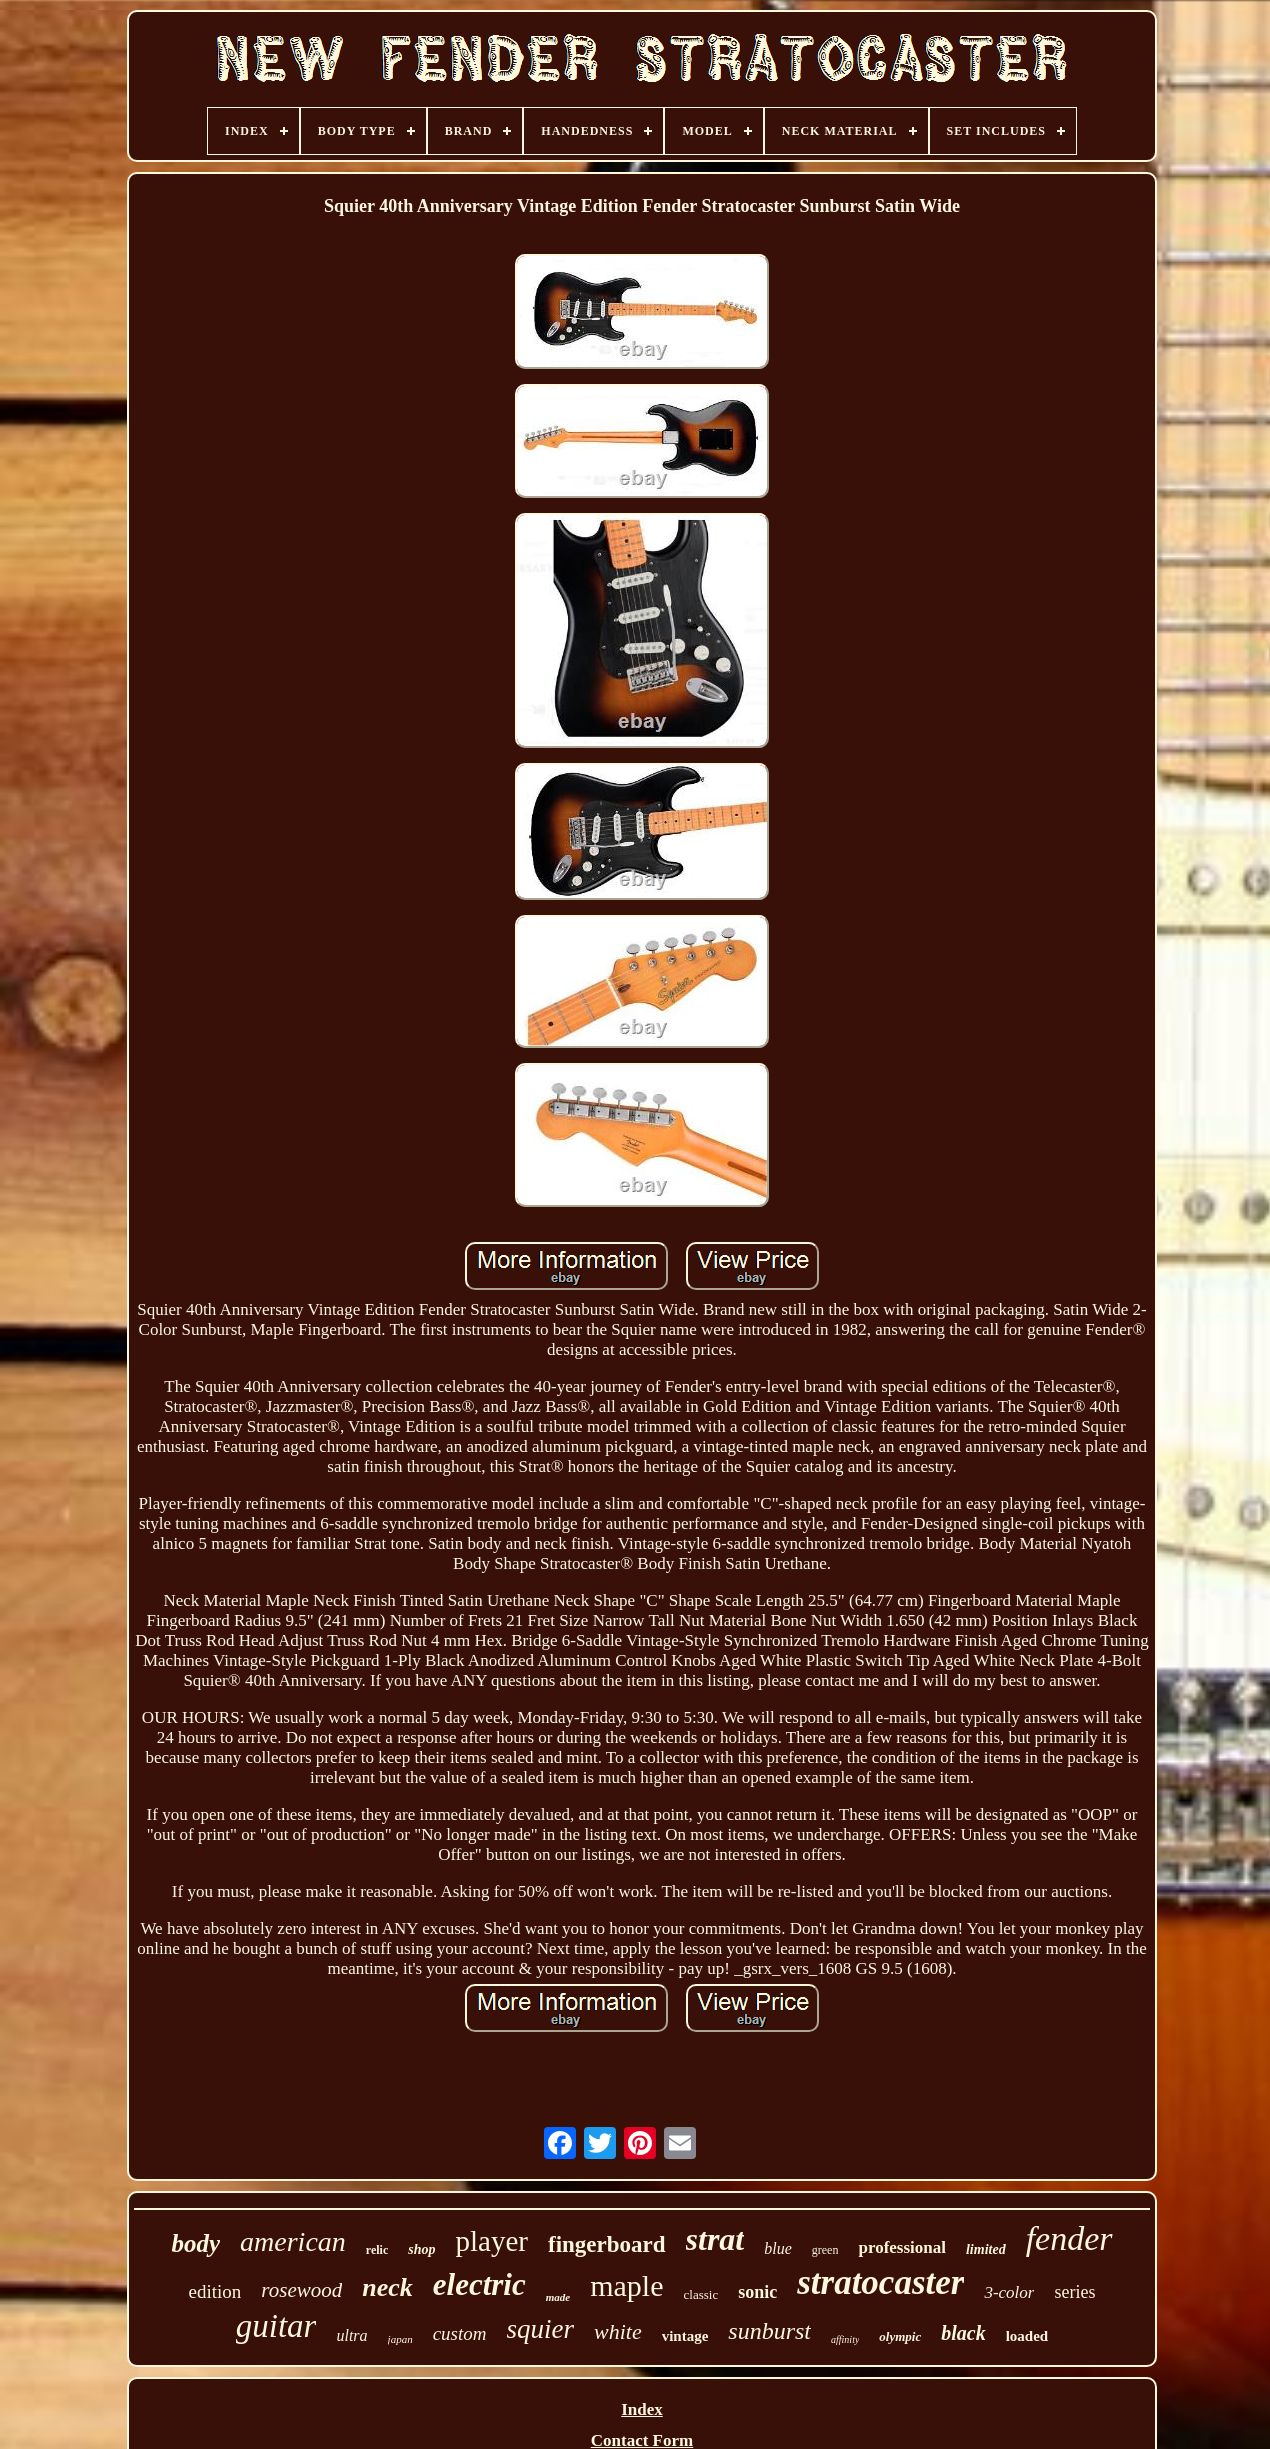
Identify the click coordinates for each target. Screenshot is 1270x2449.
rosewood (301, 2290)
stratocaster (880, 2282)
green (825, 2250)
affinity (845, 2339)
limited (986, 2249)
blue (778, 2248)
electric (479, 2284)
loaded (1027, 2336)
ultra (351, 2335)
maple (626, 2285)
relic (377, 2250)
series (1074, 2292)
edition (215, 2291)
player (492, 2241)
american (293, 2241)
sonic (757, 2292)
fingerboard (607, 2244)
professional (902, 2247)
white (618, 2331)
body (195, 2243)
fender (1069, 2238)
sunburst (769, 2331)
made (558, 2297)
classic (701, 2294)
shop (421, 2249)
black (963, 2333)
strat (715, 2239)
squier (540, 2329)
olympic (900, 2336)
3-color (1009, 2292)
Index (642, 2409)
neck (387, 2287)
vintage (685, 2336)
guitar (276, 2326)
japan (400, 2339)
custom (460, 2333)
